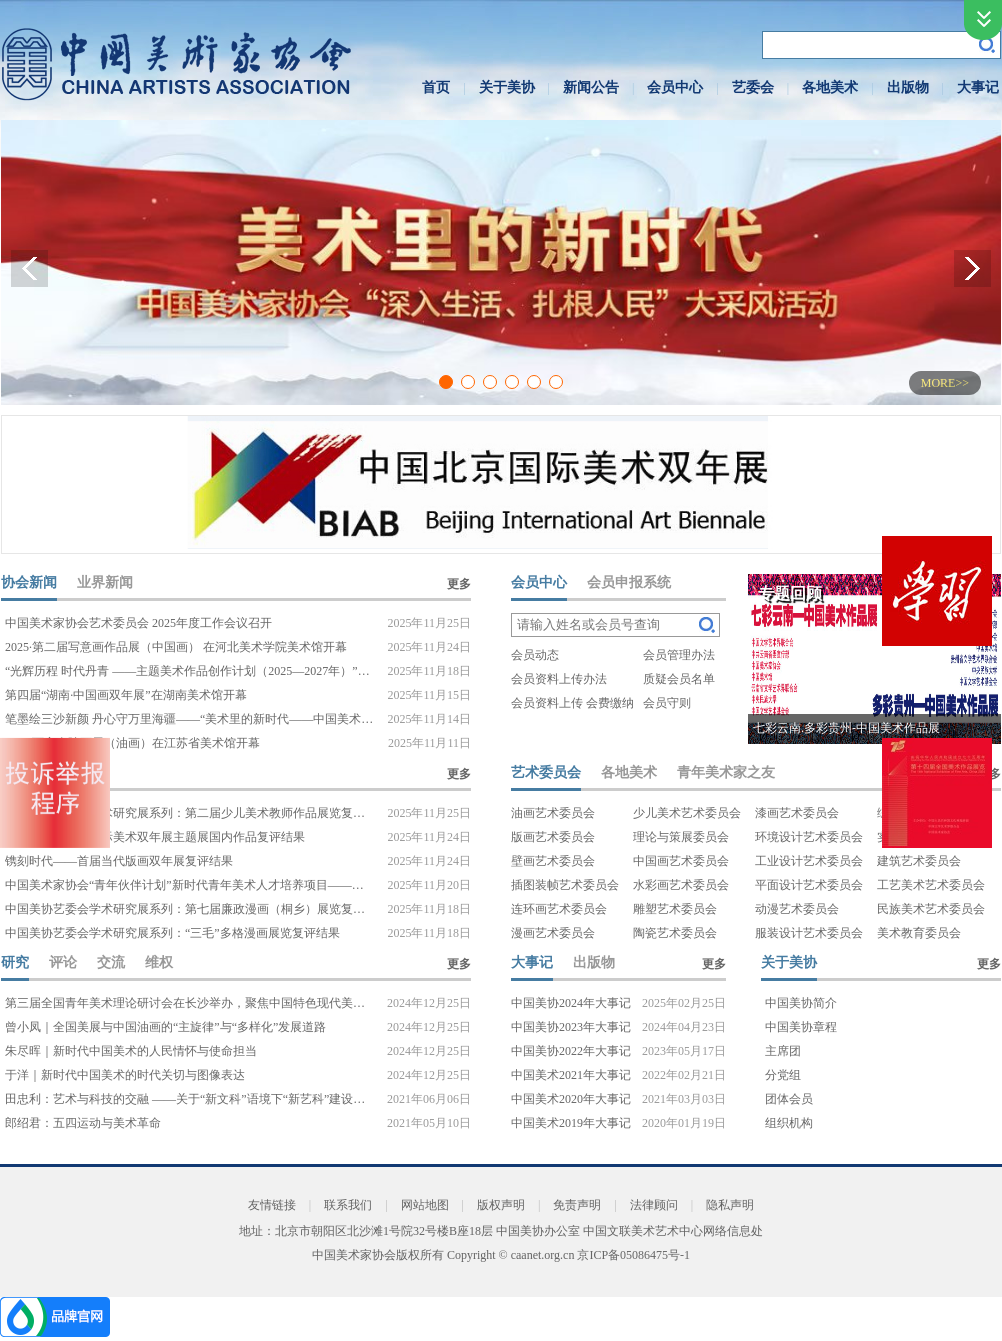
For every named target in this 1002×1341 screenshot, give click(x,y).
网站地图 (425, 1205)
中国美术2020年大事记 (571, 1099)
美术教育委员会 (919, 933)
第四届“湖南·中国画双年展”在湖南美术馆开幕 (126, 695)
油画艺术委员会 (553, 813)
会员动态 (535, 655)
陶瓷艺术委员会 (675, 933)
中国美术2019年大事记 (571, 1123)
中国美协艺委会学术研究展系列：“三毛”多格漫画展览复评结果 (172, 933)
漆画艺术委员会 (797, 813)
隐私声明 (730, 1205)
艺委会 (753, 87)
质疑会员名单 (679, 679)
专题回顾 (790, 593)
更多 (459, 584)
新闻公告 (591, 87)
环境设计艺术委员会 (809, 837)
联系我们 (348, 1205)
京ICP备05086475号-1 (633, 1255)
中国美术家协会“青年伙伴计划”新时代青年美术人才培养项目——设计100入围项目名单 (190, 885)
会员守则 (667, 703)
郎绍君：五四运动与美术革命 (83, 1123)
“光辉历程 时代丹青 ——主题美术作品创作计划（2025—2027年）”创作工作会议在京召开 (190, 671)
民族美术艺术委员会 (931, 909)
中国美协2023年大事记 (571, 1027)
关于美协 (507, 87)
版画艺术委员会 (553, 837)
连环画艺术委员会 (559, 909)
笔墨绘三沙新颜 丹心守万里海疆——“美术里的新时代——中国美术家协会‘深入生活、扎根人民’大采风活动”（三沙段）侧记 (190, 719)
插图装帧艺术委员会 (565, 885)
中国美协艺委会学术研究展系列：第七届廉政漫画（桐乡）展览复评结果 (190, 909)
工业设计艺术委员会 (809, 861)
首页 (436, 87)
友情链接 (272, 1205)
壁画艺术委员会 (553, 861)
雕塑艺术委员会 (675, 909)
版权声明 (501, 1205)
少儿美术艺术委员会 (687, 813)
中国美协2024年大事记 (571, 1003)
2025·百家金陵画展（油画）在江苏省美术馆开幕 (132, 743)
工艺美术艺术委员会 (931, 885)
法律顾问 (654, 1205)
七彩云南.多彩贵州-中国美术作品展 (846, 728)
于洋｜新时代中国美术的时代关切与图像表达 (125, 1075)
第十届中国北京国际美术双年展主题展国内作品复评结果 (155, 837)
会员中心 (675, 87)
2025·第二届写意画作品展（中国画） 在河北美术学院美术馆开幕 (176, 647)
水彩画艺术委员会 (681, 885)
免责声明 (577, 1205)
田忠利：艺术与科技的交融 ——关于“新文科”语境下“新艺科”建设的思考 (190, 1099)
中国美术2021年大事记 (571, 1075)
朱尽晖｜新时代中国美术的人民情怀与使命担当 (131, 1051)
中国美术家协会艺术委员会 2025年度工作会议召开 (138, 623)
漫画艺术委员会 (553, 933)
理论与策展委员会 (681, 837)
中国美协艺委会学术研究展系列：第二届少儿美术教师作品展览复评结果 (190, 813)
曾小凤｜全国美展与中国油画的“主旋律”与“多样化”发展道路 (165, 1027)
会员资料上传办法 (559, 679)
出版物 (908, 87)
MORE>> (945, 383)
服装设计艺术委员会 (809, 933)
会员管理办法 (679, 655)
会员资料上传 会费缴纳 (572, 703)
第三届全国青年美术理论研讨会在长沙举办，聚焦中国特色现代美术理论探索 (190, 1003)
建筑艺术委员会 (919, 861)
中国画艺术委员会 (681, 861)
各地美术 (830, 87)
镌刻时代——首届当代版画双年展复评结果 (119, 861)
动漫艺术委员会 (797, 909)
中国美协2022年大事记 (571, 1051)
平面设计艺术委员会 (809, 885)
